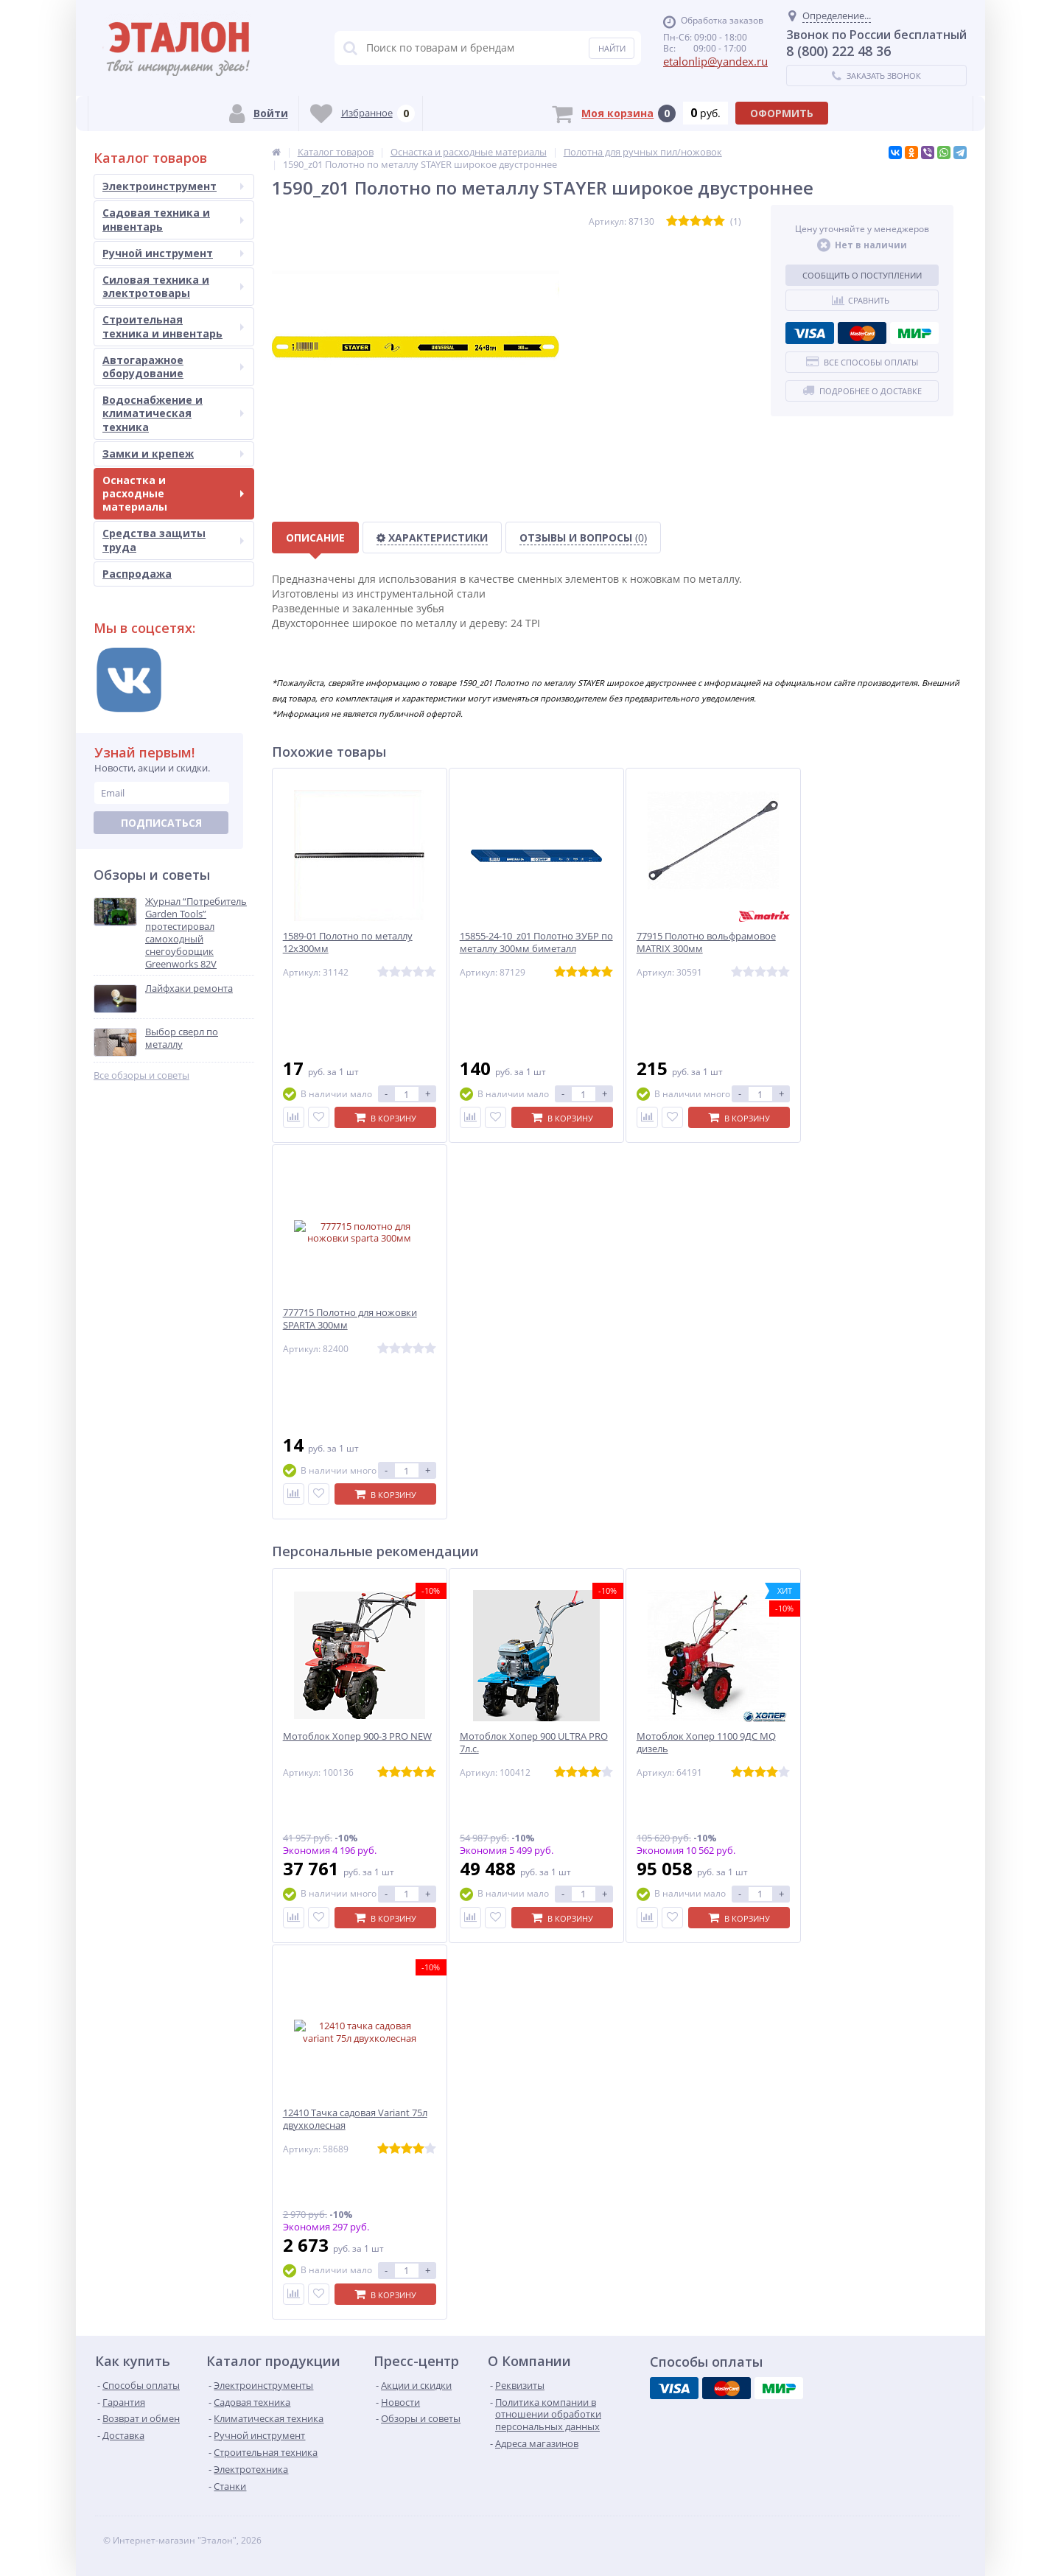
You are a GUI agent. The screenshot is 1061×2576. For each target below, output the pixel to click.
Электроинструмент (173, 186)
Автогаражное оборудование (173, 366)
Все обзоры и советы (141, 1075)
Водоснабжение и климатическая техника (173, 413)
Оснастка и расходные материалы (173, 493)
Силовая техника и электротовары (173, 286)
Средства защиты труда (173, 539)
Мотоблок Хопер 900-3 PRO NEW (357, 1736)
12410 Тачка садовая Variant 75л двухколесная (355, 2119)
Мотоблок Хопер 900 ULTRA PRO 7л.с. (534, 1742)
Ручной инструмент (173, 253)
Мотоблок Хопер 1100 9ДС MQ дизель (706, 1742)
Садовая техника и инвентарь (173, 219)
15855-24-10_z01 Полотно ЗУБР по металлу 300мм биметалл (536, 942)
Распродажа (137, 574)
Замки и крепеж (173, 454)
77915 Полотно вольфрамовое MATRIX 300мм (706, 942)
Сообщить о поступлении (862, 275)
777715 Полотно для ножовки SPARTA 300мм (350, 1318)
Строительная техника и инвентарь (173, 326)
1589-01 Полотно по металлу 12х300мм (348, 942)
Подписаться (161, 823)
